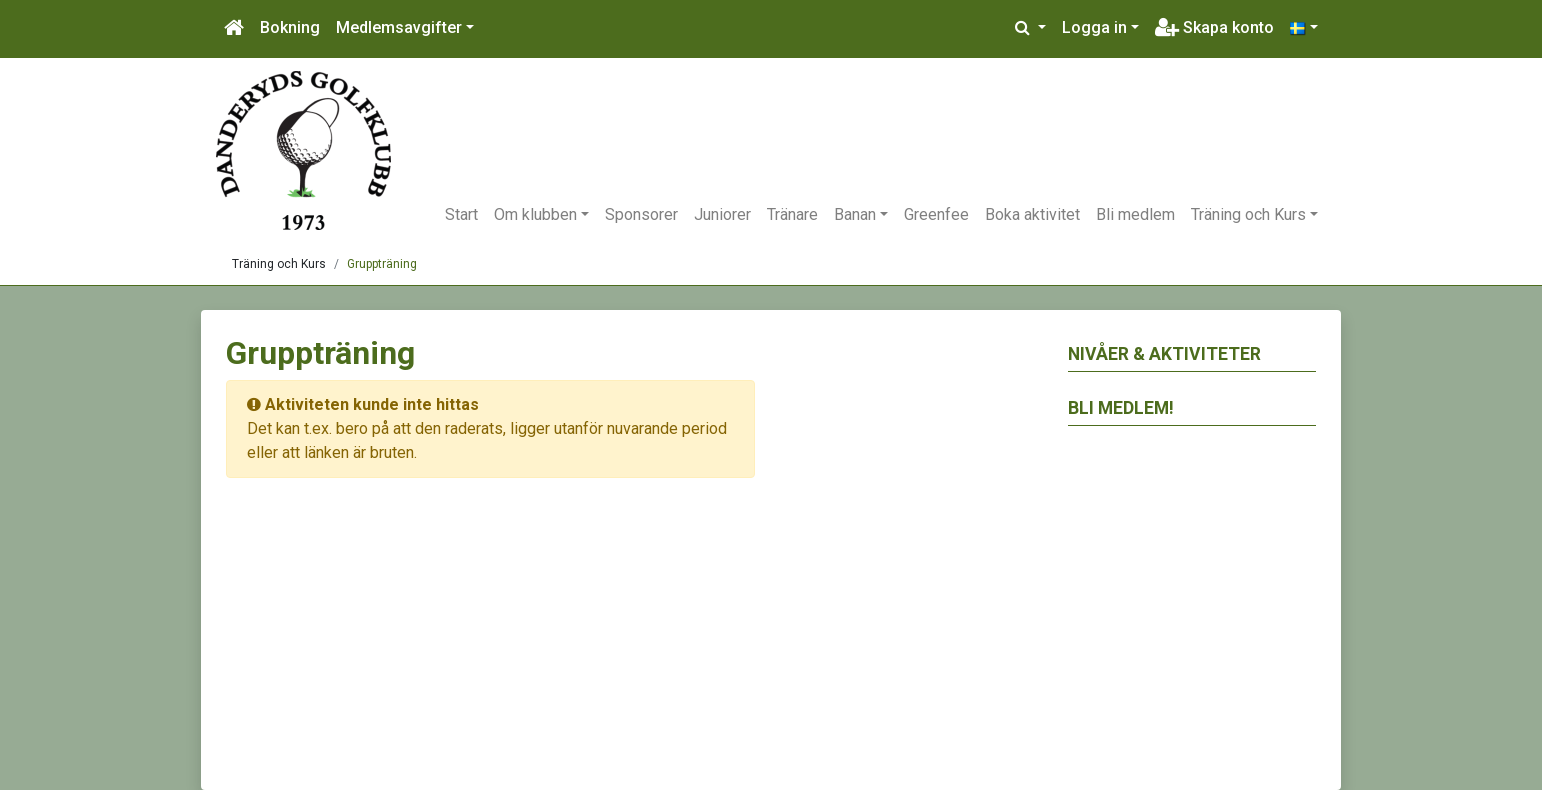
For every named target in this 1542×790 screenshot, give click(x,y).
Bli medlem (1135, 214)
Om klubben (535, 214)
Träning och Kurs (1248, 214)
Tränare (792, 214)
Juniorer (722, 214)
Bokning (290, 27)
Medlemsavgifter (399, 27)
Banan (855, 214)
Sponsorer (641, 214)
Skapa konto (1214, 27)
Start (461, 214)
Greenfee (936, 214)
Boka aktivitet (1032, 214)
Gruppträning (382, 264)
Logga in (1094, 27)
